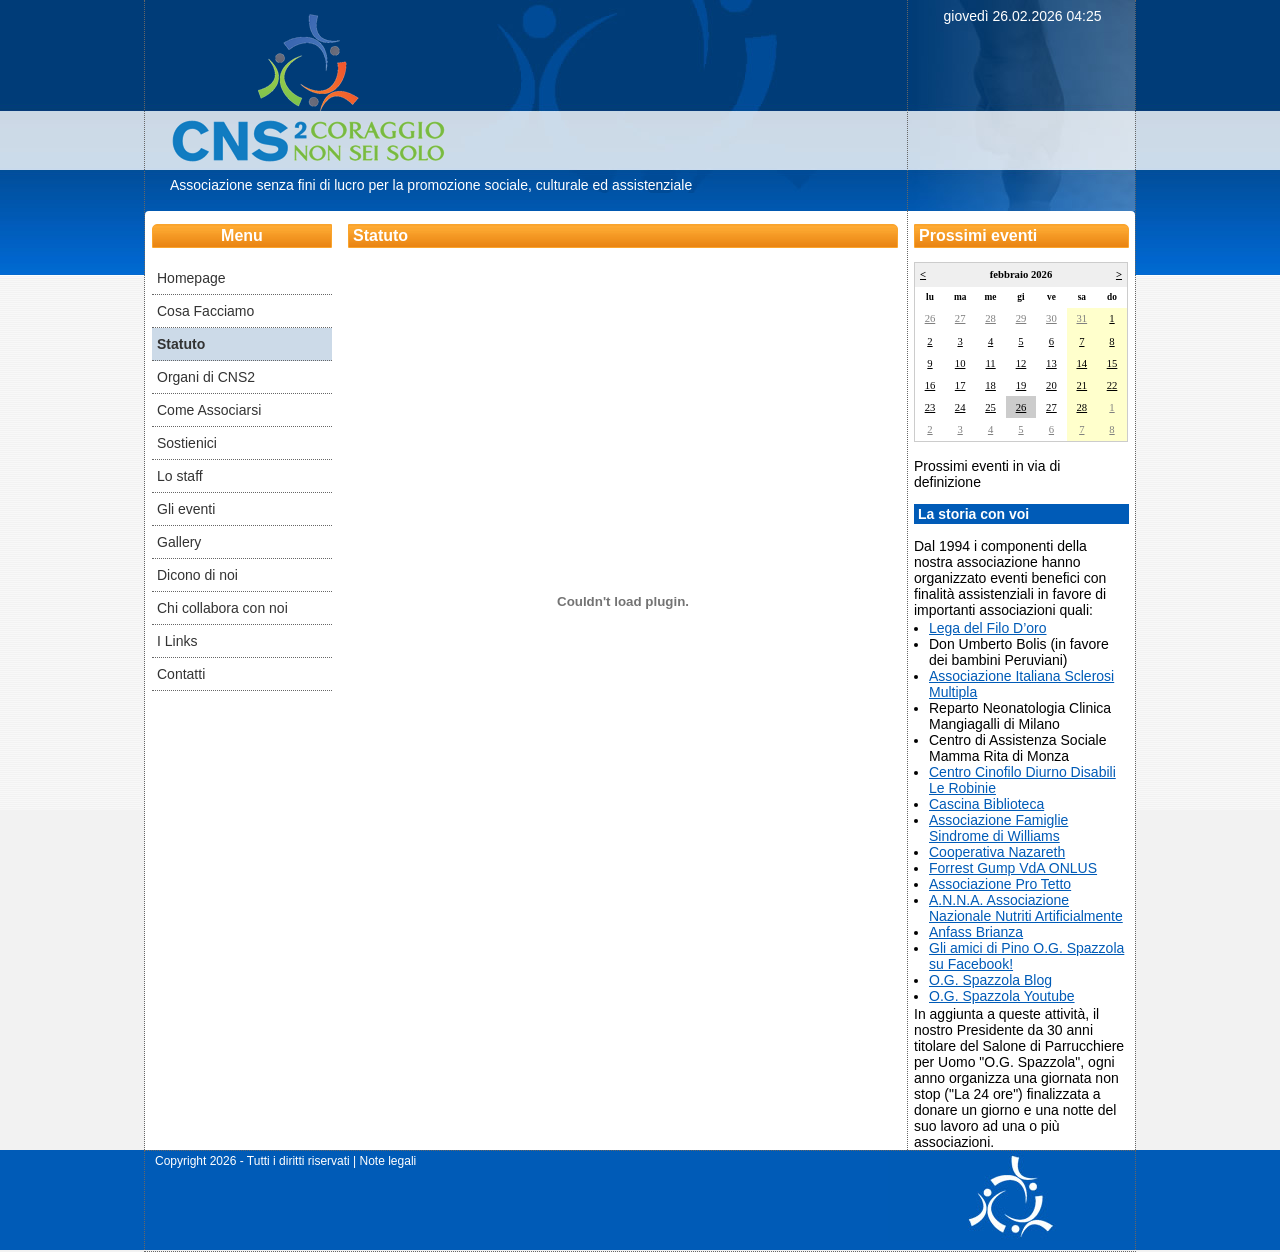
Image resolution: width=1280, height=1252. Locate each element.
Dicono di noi (197, 575)
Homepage (191, 278)
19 (1021, 385)
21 (1081, 385)
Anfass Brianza (976, 932)
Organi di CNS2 (206, 377)
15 (1112, 363)
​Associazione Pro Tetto (1000, 884)
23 (930, 407)
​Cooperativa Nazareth (997, 852)
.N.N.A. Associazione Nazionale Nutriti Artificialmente (1026, 908)
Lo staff (180, 476)
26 (930, 318)
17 (960, 385)
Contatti (181, 674)
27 (960, 318)
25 (990, 407)
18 (990, 385)
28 (990, 318)
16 (930, 385)
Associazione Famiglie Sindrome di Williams (998, 828)
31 (1081, 318)
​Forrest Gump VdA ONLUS (1013, 868)
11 (990, 363)
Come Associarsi (209, 410)
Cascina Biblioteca (986, 804)
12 (1021, 363)
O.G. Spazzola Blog (990, 980)
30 (1051, 318)
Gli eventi (186, 509)
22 (1112, 385)
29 (1021, 318)
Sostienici (187, 443)
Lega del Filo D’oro (988, 628)
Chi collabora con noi (222, 608)
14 (1081, 363)
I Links (177, 641)
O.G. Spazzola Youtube (1002, 996)
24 (960, 407)
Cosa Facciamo (205, 311)
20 (1051, 385)
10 (960, 363)
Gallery (179, 542)
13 (1051, 363)
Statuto (181, 344)
